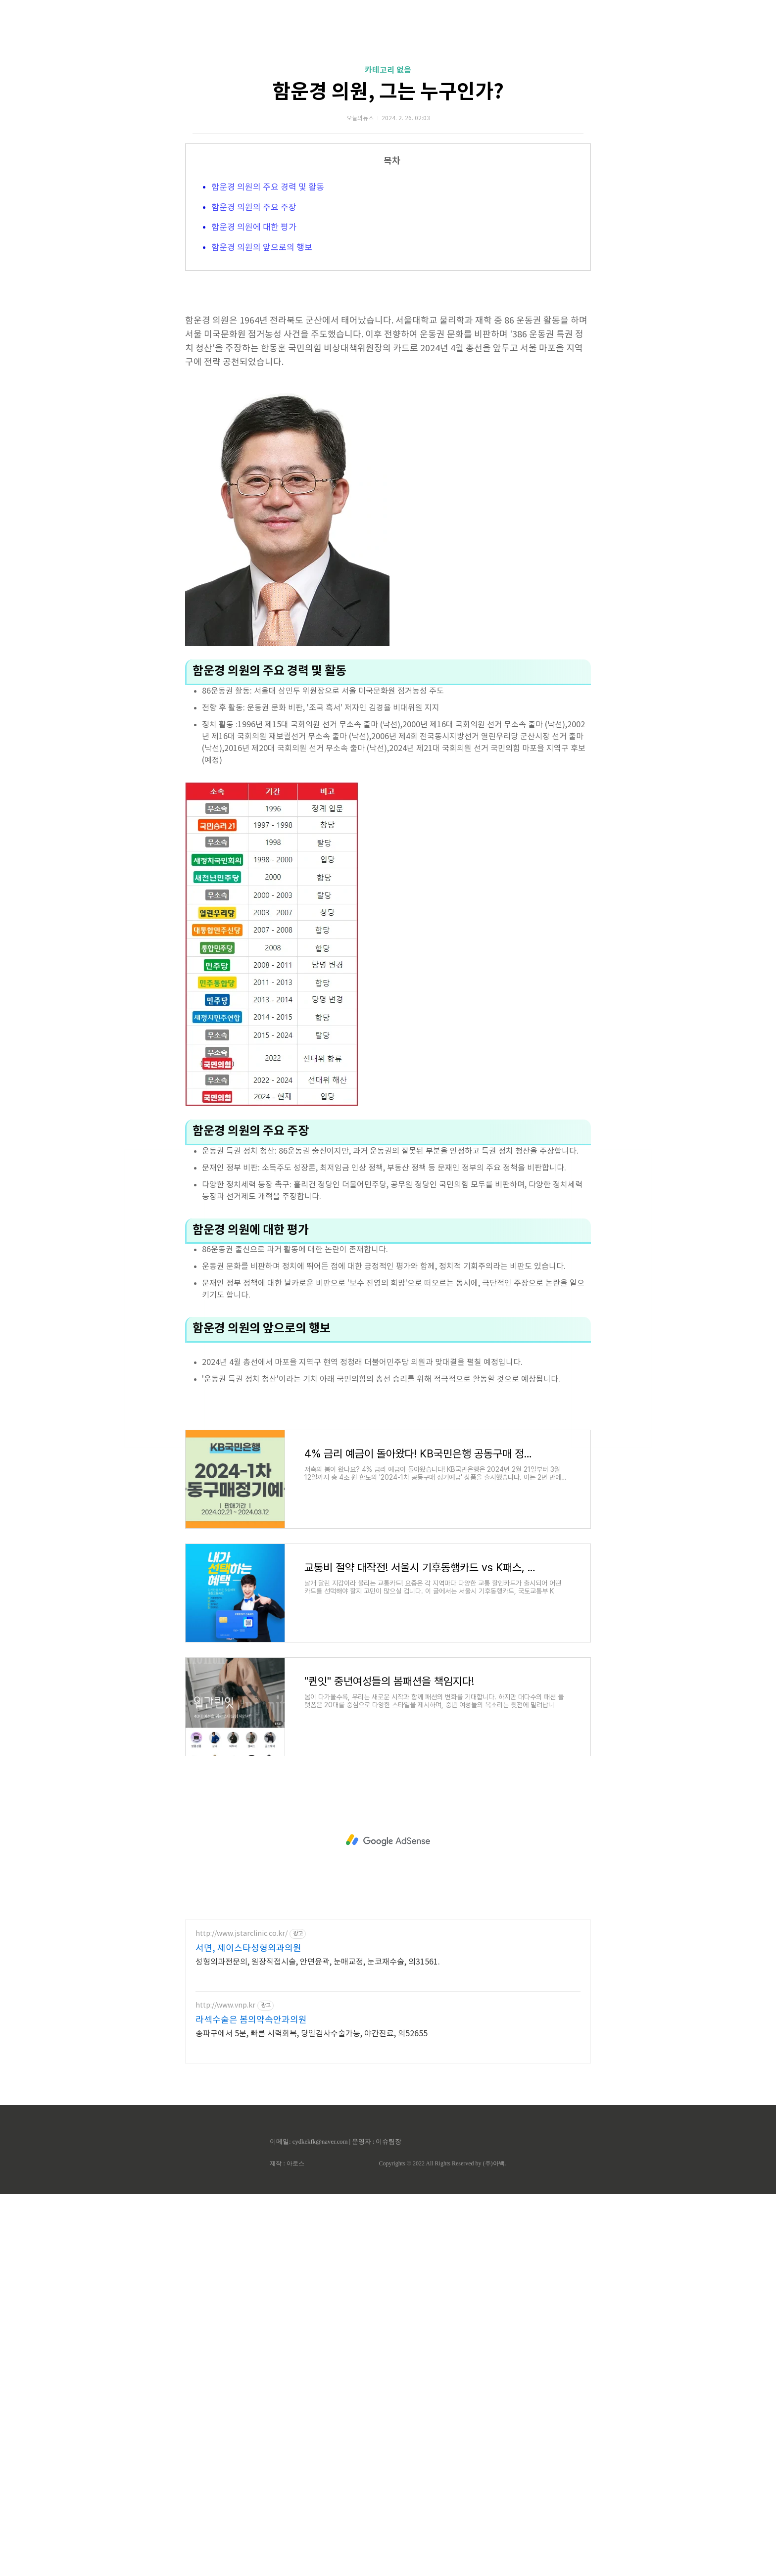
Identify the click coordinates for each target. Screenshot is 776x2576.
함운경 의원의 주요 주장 (253, 208)
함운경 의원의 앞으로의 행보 (261, 248)
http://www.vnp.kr (225, 2249)
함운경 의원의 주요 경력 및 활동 (267, 187)
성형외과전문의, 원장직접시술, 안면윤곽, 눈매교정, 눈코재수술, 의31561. (317, 2205)
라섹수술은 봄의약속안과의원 (251, 2263)
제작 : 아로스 (287, 2406)
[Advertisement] (388, 1365)
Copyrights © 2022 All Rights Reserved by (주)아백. (442, 2406)
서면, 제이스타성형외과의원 (248, 2192)
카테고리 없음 (388, 70)
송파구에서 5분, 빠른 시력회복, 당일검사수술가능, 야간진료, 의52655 (311, 2277)
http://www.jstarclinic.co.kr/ (241, 2177)
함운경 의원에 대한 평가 (253, 228)
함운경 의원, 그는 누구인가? (388, 92)
